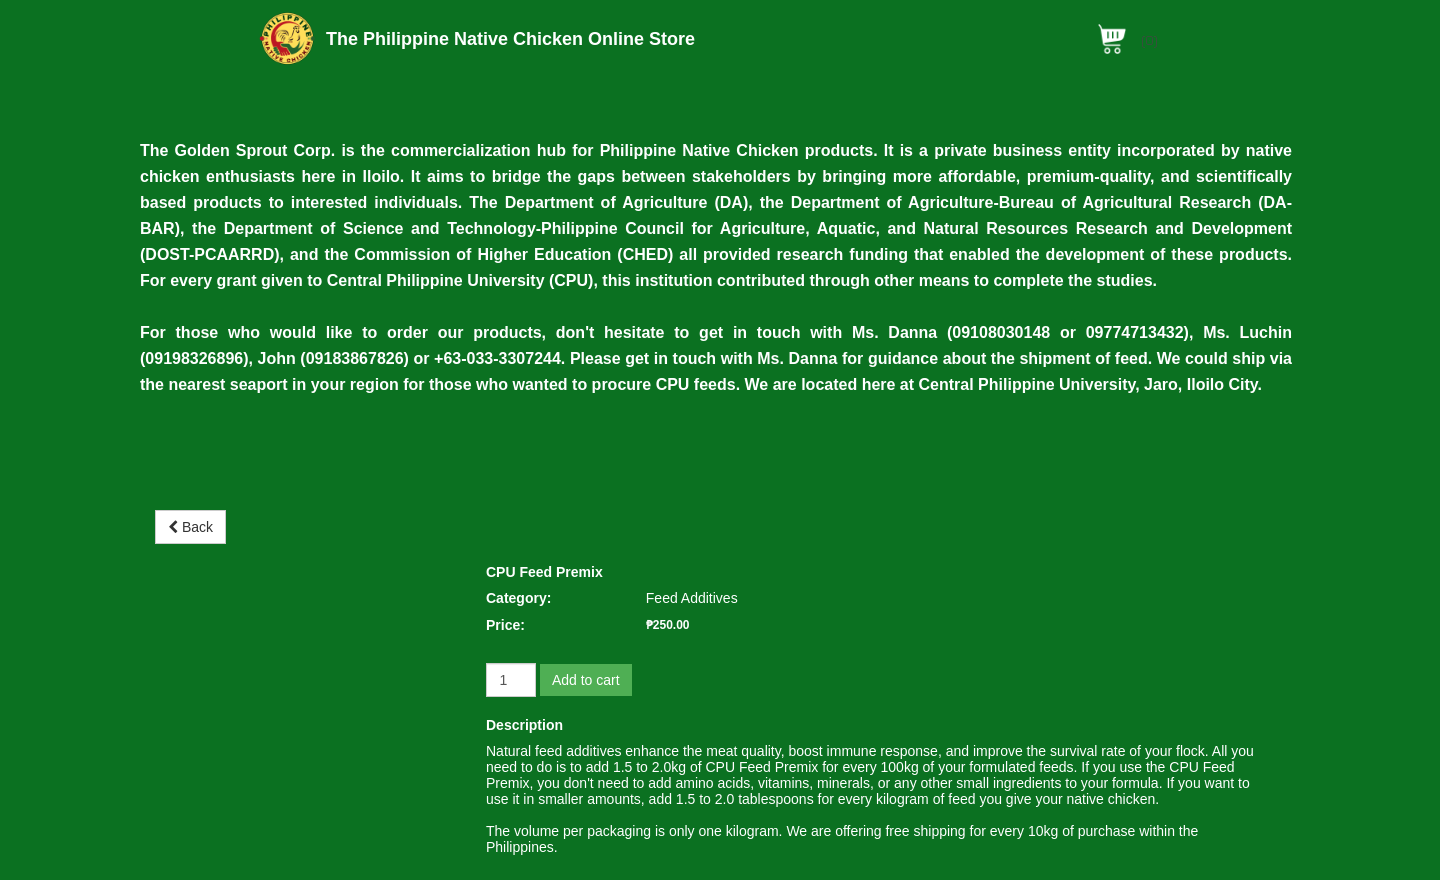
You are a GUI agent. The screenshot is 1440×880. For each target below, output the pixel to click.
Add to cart (586, 680)
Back (190, 527)
